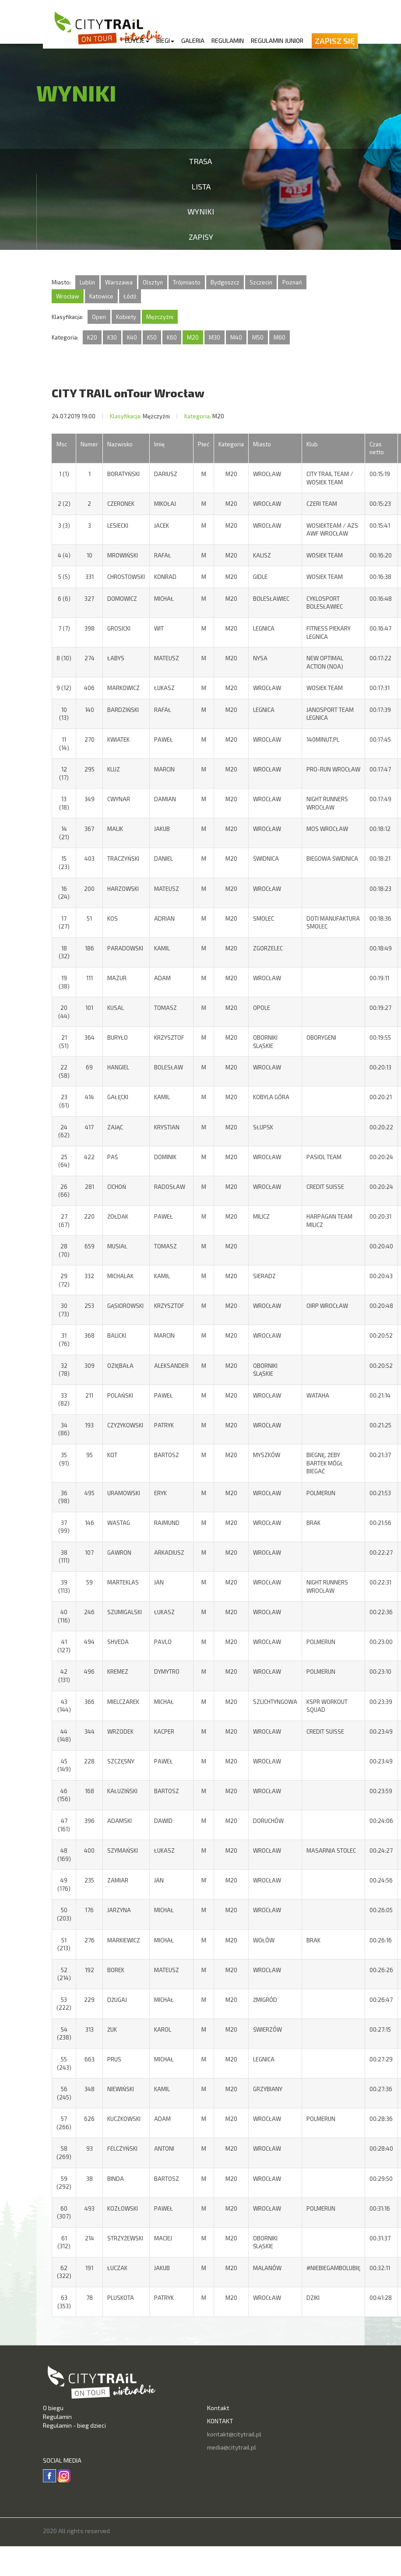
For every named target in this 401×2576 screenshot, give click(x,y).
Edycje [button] (137, 40)
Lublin (87, 282)
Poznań (292, 282)
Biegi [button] (165, 40)
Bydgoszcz (225, 282)
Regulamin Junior (277, 40)
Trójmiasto (186, 282)
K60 (172, 337)
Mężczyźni (159, 316)
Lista (201, 186)
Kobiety (126, 316)
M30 (214, 337)
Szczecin (261, 282)
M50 (258, 337)
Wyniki (200, 211)
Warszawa (119, 282)
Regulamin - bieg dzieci (74, 2425)
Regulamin (227, 40)
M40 (236, 337)
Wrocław (67, 296)
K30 (112, 337)
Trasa (200, 161)
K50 (152, 337)
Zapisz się (335, 41)
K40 (132, 337)
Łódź (130, 296)
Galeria (192, 40)
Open (99, 316)
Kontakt (218, 2407)
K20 (92, 337)
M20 (193, 337)
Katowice (101, 296)
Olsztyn (153, 282)
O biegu (53, 2407)
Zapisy (201, 237)
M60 (279, 337)
